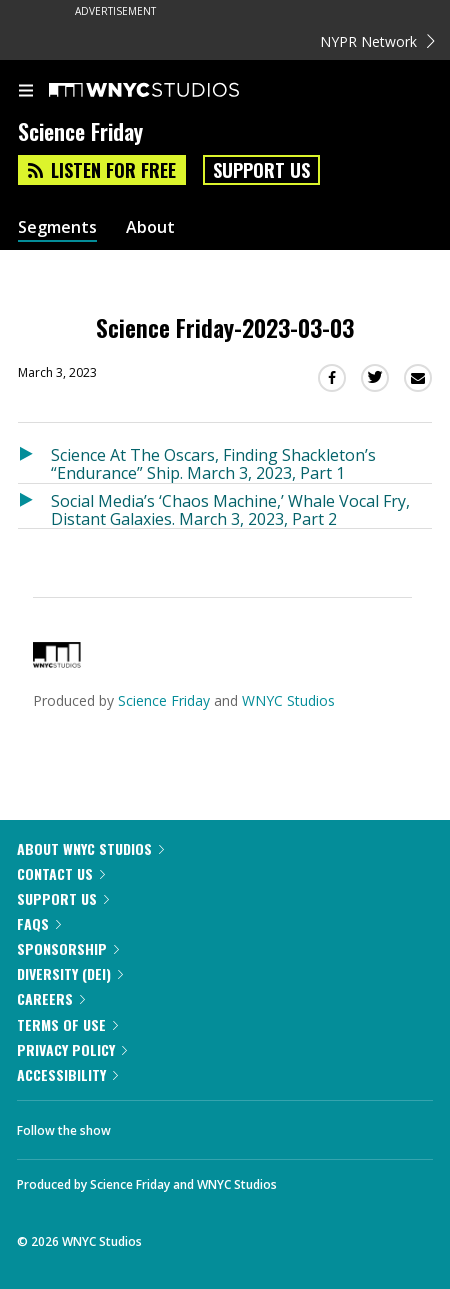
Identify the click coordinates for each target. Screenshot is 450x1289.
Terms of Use (67, 1024)
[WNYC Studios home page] (169, 91)
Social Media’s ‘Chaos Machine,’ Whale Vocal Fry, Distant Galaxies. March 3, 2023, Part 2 (230, 509)
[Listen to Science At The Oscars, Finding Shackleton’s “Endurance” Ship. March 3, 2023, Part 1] (34, 460)
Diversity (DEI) (70, 973)
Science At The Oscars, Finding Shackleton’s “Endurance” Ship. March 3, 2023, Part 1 (213, 463)
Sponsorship (68, 948)
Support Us (261, 170)
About (150, 227)
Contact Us (61, 873)
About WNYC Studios (90, 848)
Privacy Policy (72, 1049)
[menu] (26, 92)
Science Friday (164, 700)
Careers (51, 998)
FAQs (39, 923)
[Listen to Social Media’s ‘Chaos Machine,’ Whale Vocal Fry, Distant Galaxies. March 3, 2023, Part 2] (34, 506)
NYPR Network (377, 41)
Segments (57, 227)
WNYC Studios (288, 700)
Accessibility (67, 1074)
